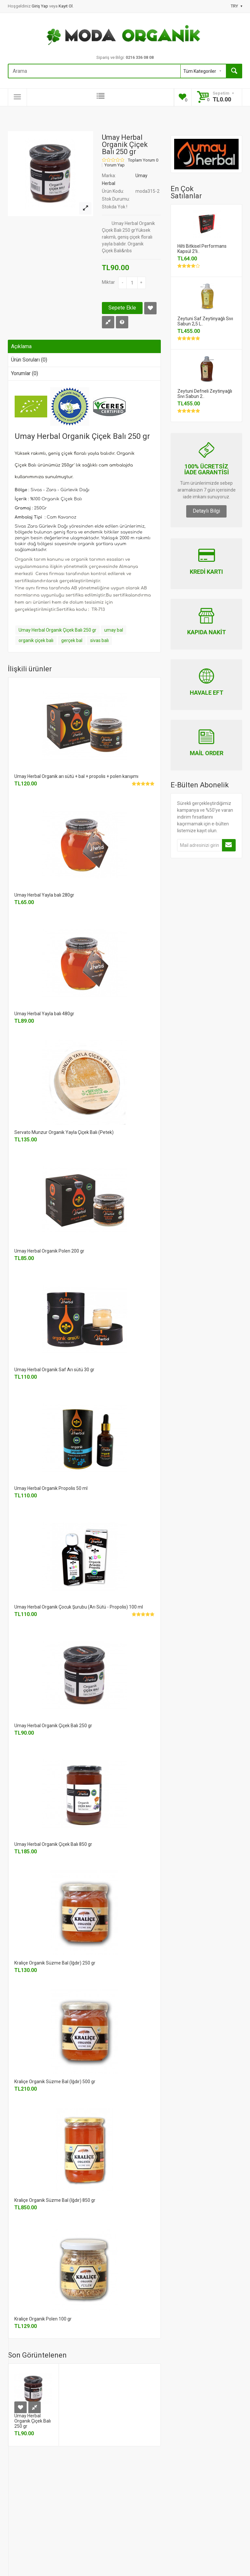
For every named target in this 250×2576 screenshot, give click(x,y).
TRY (236, 6)
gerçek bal (71, 640)
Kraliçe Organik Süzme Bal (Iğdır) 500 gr (54, 2081)
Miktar (108, 282)
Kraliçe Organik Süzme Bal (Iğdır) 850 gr (54, 2200)
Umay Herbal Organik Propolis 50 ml (51, 1488)
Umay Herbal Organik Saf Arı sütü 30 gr (54, 1369)
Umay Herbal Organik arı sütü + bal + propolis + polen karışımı (76, 776)
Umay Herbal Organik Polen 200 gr (49, 1251)
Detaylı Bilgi (206, 511)
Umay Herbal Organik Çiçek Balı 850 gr (53, 1844)
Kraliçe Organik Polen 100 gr (43, 2318)
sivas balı (99, 640)
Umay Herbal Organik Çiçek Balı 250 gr (57, 630)
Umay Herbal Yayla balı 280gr (44, 895)
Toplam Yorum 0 (143, 160)
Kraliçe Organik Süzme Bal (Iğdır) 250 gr (54, 1962)
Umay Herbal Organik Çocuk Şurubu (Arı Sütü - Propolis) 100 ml (78, 1607)
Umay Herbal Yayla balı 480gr (44, 1013)
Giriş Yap (40, 6)
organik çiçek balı (36, 640)
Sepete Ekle (122, 308)
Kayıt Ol (66, 6)
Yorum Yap (114, 165)
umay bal (113, 630)
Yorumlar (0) (24, 373)
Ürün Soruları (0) (29, 360)
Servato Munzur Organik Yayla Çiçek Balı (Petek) (64, 1132)
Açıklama (21, 346)
